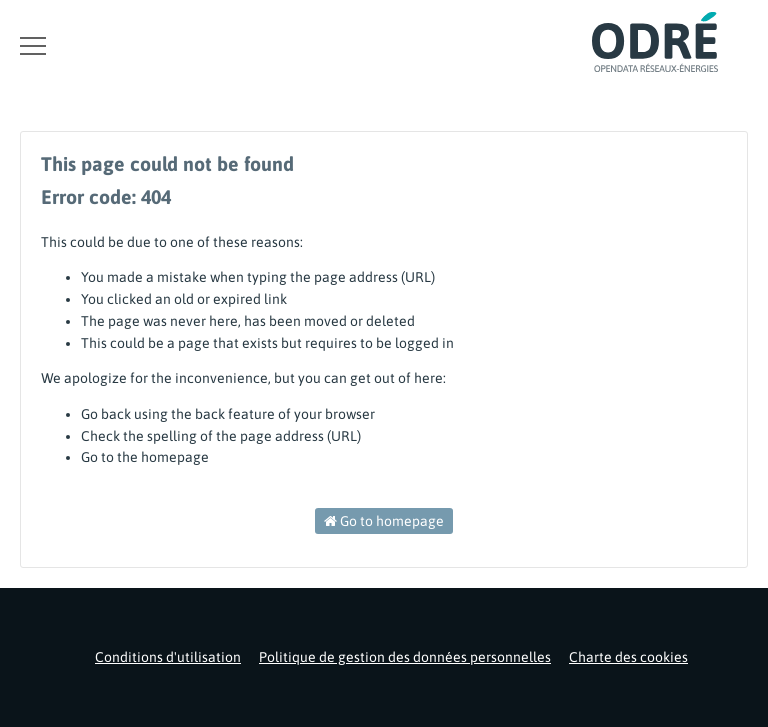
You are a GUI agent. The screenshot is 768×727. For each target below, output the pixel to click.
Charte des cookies (628, 657)
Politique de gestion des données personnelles (405, 657)
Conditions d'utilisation (168, 657)
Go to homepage (384, 521)
